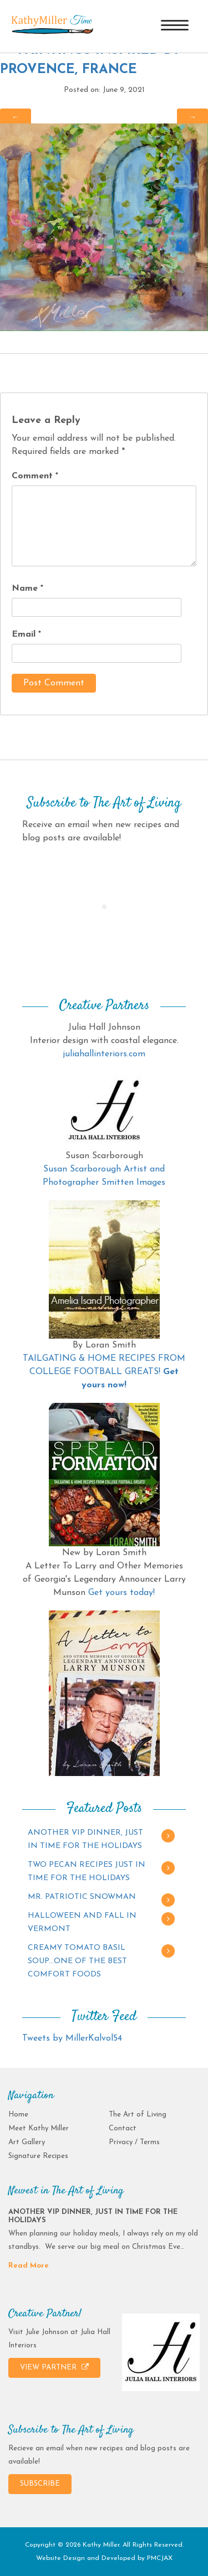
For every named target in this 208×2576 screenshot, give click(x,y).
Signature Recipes (38, 2156)
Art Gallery (26, 2142)
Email (26, 634)
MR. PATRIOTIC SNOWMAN (82, 1897)
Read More (28, 2265)
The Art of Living (137, 2114)
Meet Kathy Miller (38, 2128)
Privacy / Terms (134, 2142)
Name (27, 588)
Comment (35, 476)
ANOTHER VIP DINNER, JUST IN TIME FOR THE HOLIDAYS (85, 1839)
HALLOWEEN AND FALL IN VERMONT (82, 1922)
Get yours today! (121, 1592)
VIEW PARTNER (54, 2367)
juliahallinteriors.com (104, 1054)
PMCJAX (160, 2558)
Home (18, 2114)
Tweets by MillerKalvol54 (72, 2038)
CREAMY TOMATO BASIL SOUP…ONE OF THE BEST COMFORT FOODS (77, 1961)
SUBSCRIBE (40, 2483)
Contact (122, 2128)
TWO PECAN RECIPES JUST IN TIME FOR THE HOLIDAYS (86, 1871)
